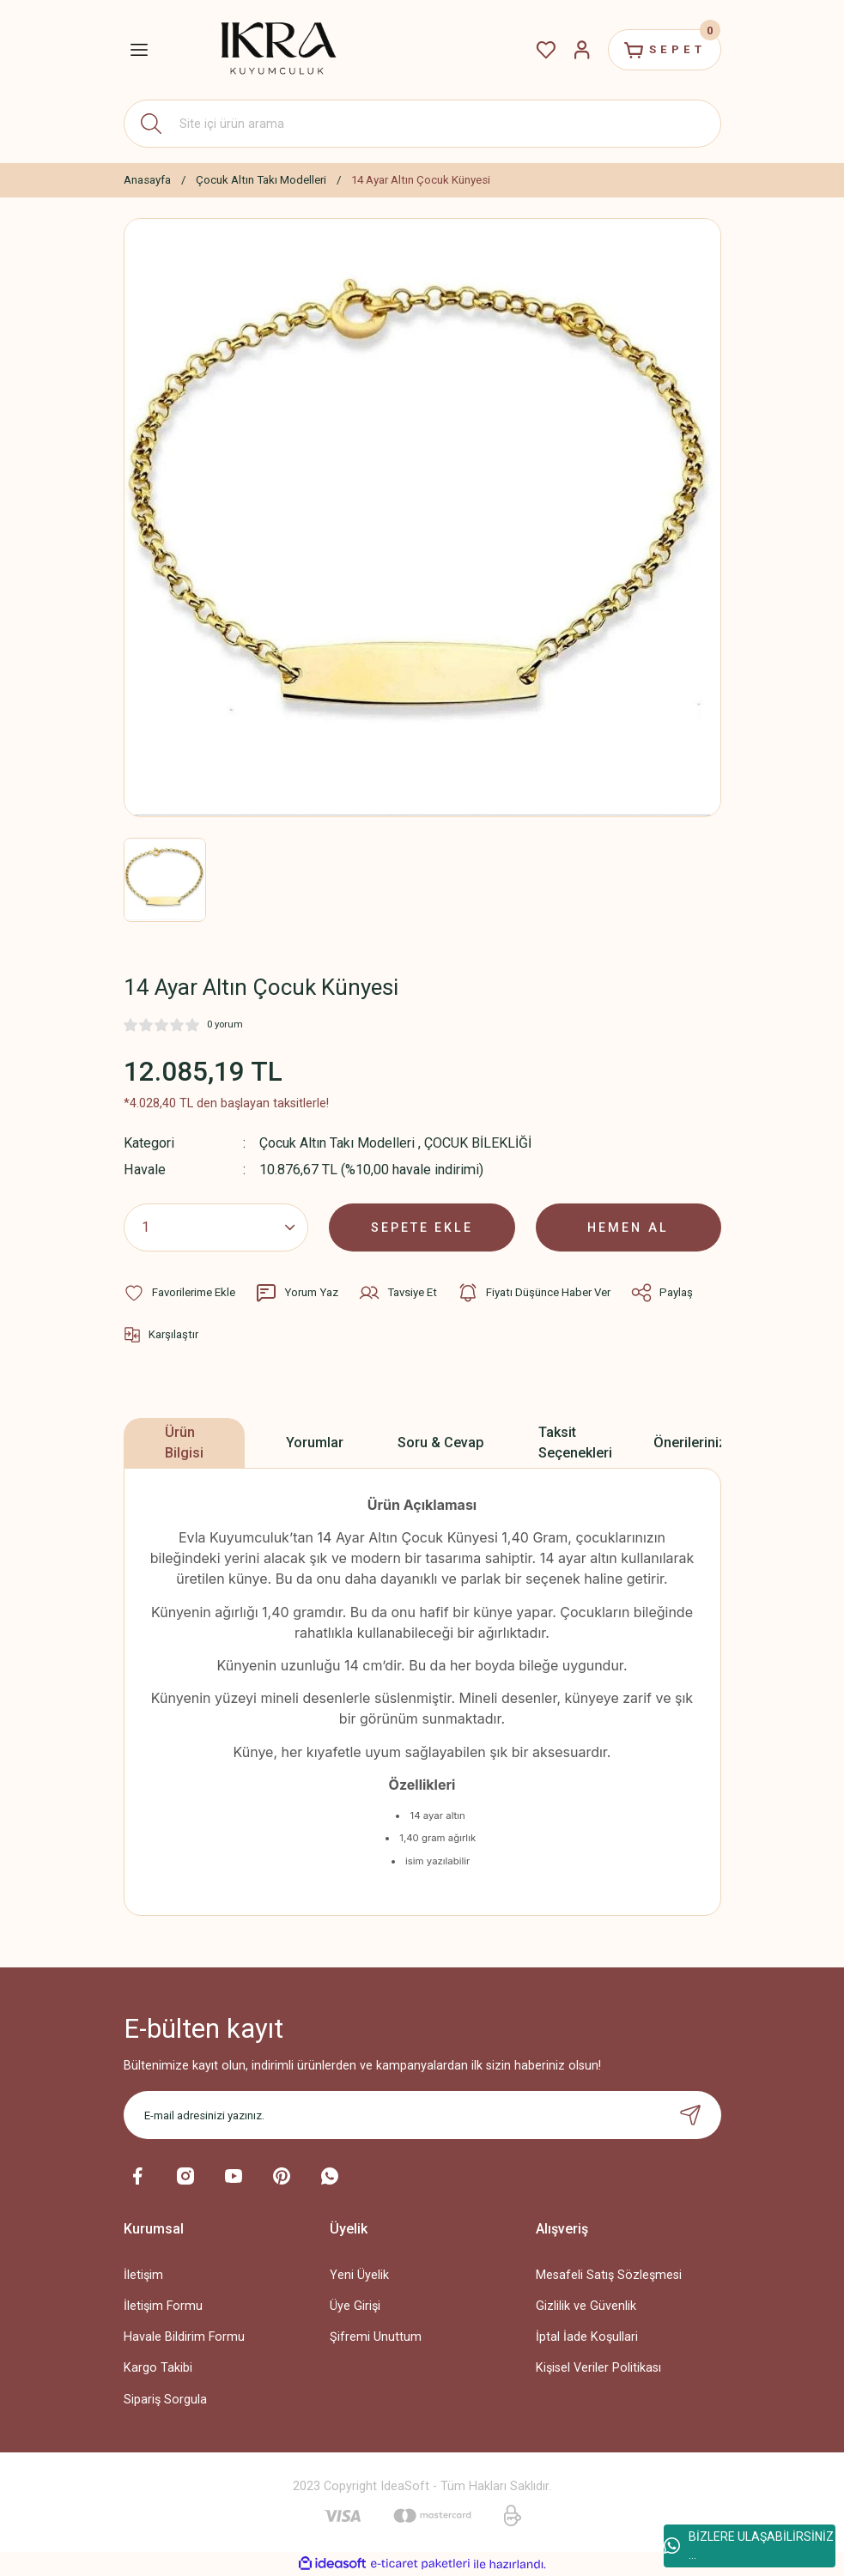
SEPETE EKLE (421, 1227)
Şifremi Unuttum (376, 2337)
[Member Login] (580, 49)
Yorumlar (314, 1442)
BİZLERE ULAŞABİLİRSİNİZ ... (749, 2545)
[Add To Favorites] (179, 1292)
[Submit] (690, 2115)
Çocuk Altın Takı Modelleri (337, 1143)
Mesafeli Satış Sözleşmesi (609, 2275)
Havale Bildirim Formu (184, 2337)
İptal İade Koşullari (587, 2337)
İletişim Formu (163, 2306)
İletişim (143, 2275)
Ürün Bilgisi (184, 1442)
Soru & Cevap (441, 1442)
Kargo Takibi (158, 2368)
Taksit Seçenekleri (575, 1442)
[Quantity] (216, 1227)
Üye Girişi (355, 2306)
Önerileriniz (689, 1442)
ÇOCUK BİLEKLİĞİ (477, 1143)
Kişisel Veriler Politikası (598, 2368)
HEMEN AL (628, 1227)
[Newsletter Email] (422, 2115)
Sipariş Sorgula (165, 2399)
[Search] (422, 124)
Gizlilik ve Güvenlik (586, 2306)
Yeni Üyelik (359, 2275)
